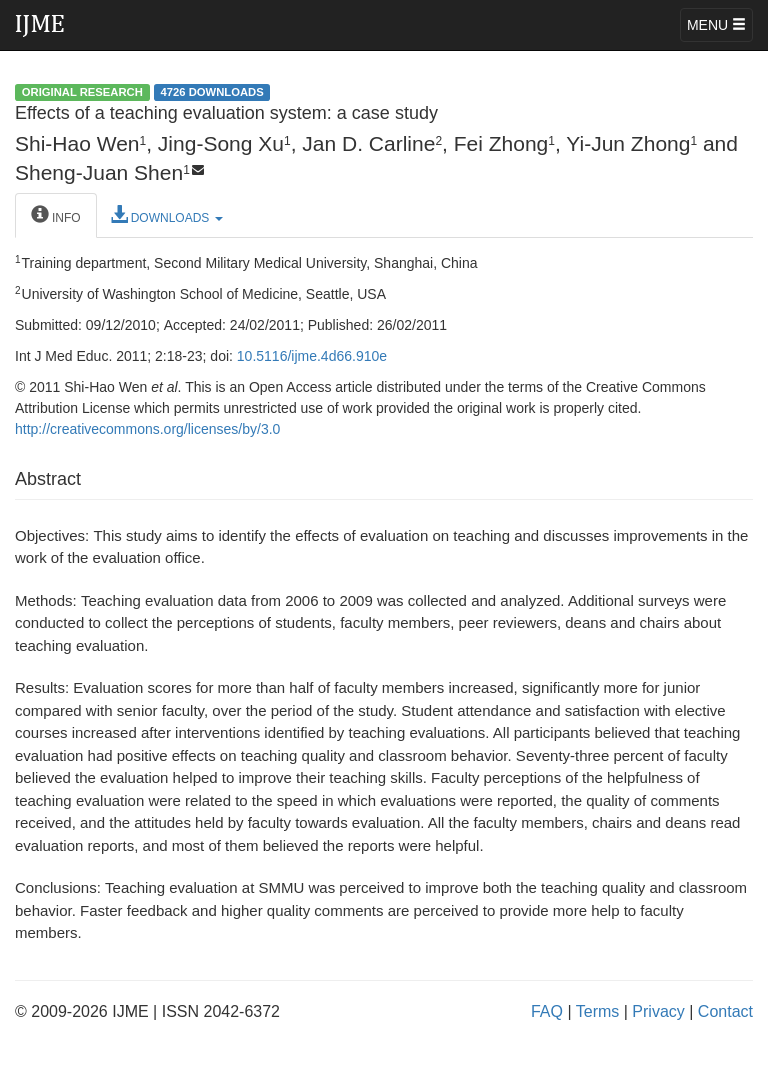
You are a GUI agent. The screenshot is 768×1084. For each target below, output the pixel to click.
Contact (725, 1011)
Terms (598, 1011)
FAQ (547, 1011)
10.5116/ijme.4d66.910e (312, 356)
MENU (716, 25)
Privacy (658, 1011)
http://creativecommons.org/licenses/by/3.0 (147, 429)
